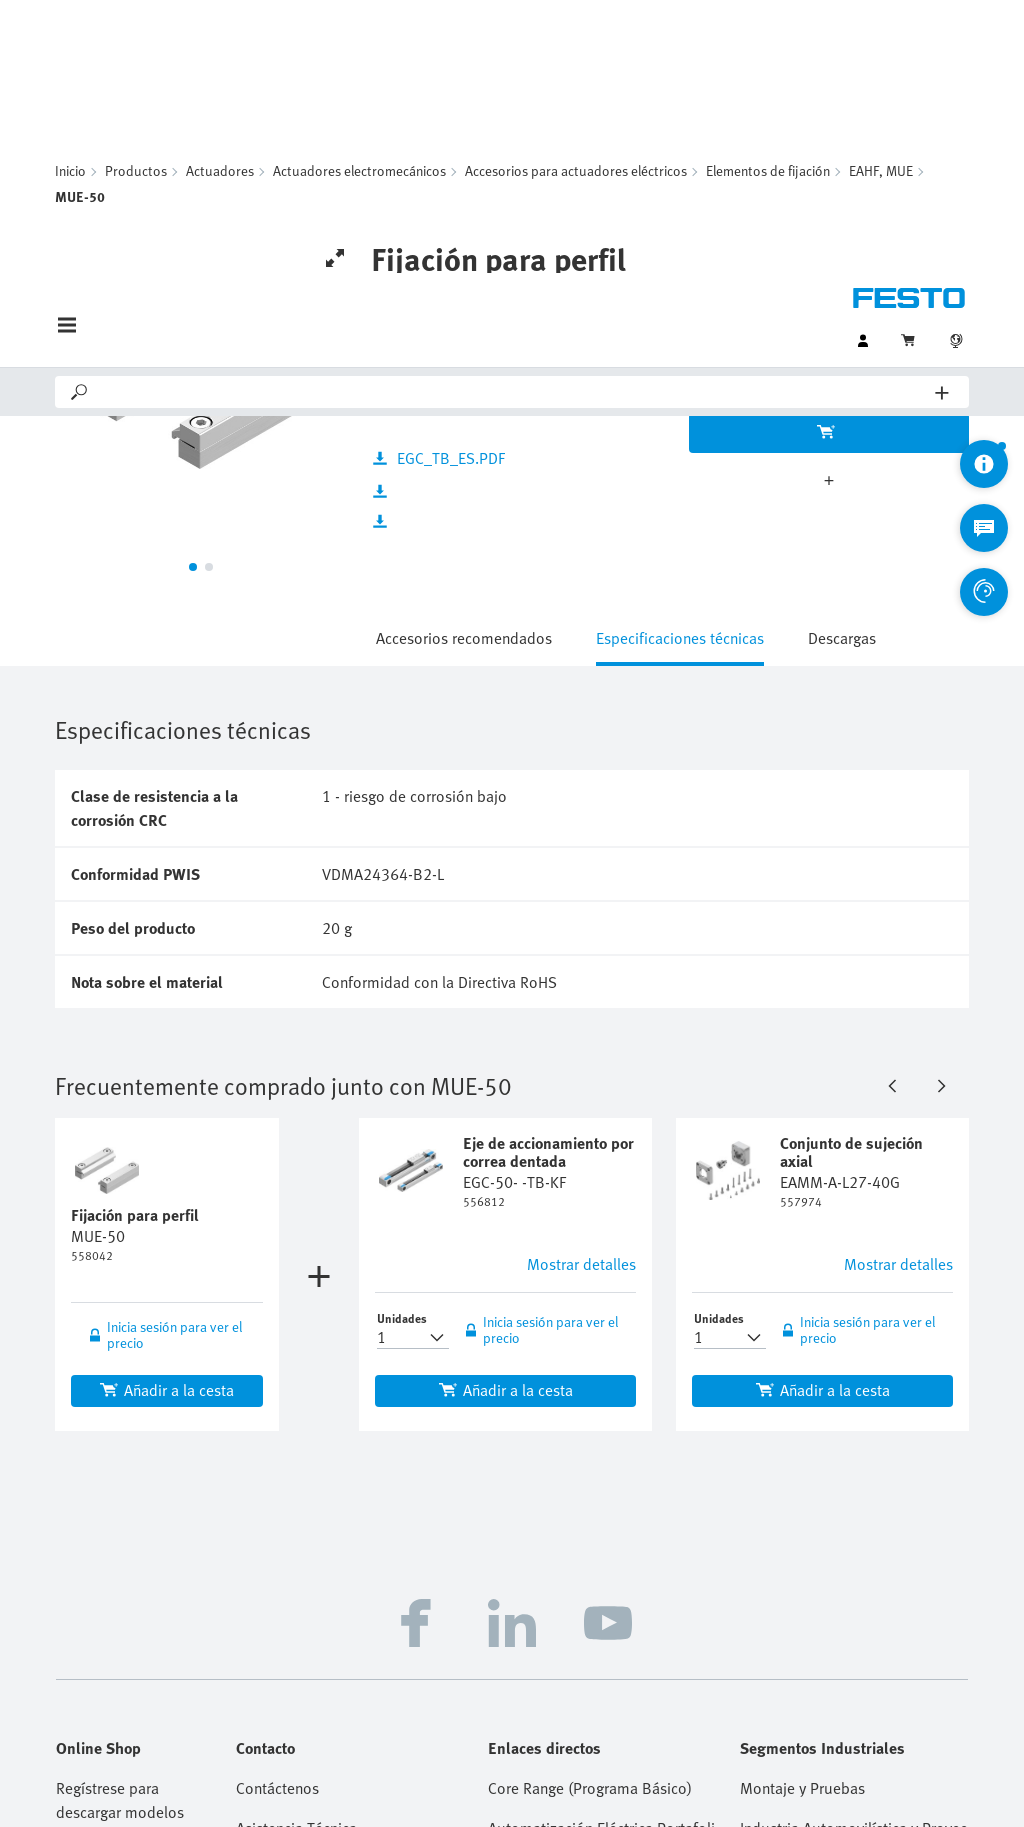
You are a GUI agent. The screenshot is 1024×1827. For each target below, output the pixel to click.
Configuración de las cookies (636, 1791)
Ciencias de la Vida (803, 1575)
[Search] (513, 119)
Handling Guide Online (563, 1535)
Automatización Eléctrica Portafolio (602, 1455)
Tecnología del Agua (808, 1615)
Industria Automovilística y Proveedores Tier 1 (854, 1455)
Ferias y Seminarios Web (569, 1575)
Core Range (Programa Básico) (590, 1415)
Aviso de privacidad (542, 1743)
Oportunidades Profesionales (334, 1535)
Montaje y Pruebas (802, 1415)
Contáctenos (277, 1415)
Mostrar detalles (581, 891)
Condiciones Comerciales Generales (703, 1743)
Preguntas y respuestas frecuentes (350, 1615)
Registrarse (93, 1603)
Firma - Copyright (425, 1743)
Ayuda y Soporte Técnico (319, 1575)
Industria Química (799, 1495)
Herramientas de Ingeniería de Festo (602, 1495)
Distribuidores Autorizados (326, 1495)
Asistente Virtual (290, 1655)
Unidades (402, 945)
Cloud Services (852, 1743)
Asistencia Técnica (296, 1455)
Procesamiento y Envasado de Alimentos (854, 1535)
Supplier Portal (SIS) (556, 1615)
